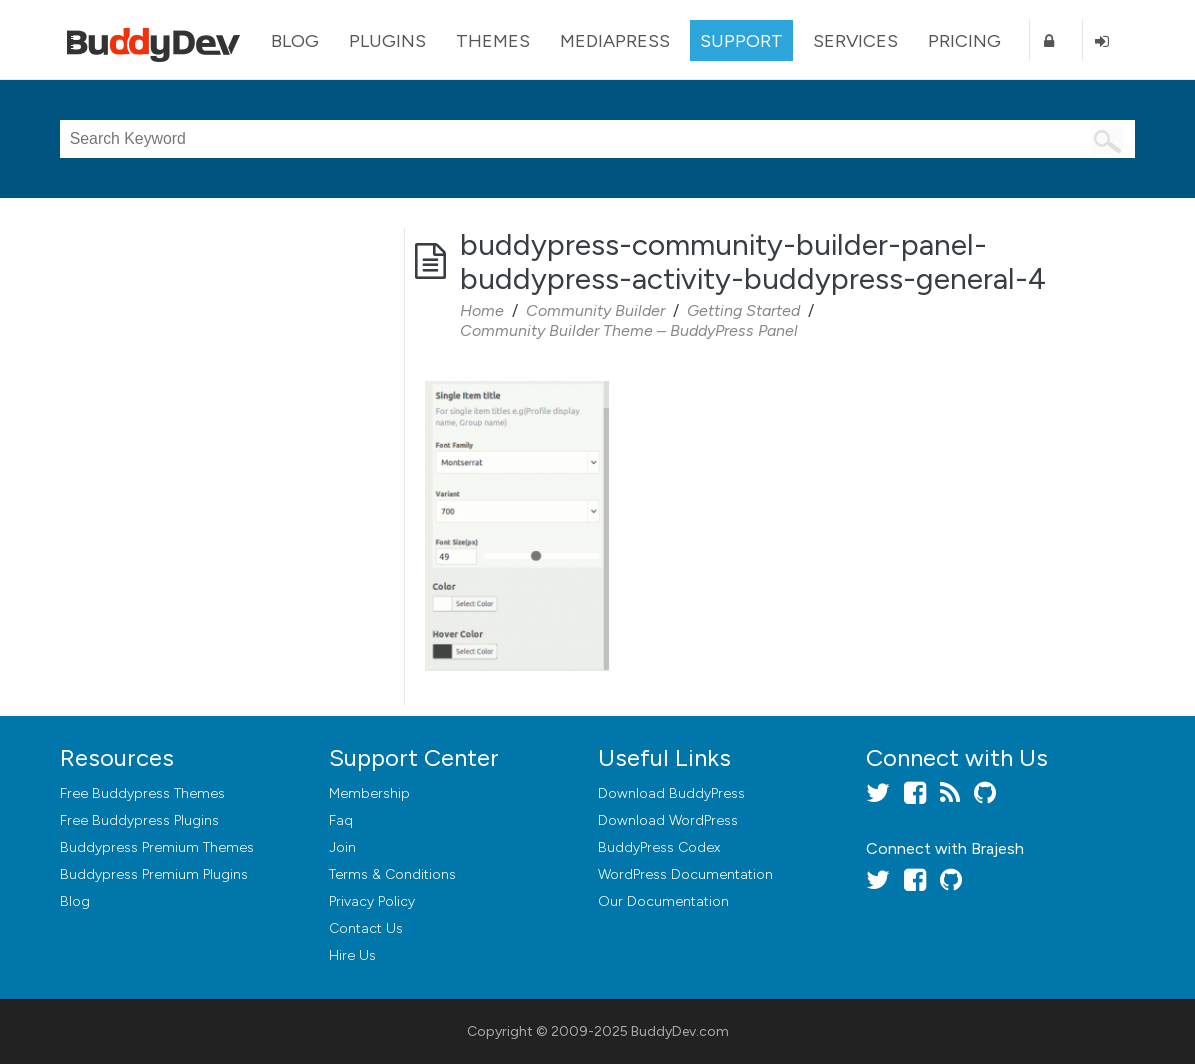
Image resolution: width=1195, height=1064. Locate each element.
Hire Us (352, 955)
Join (342, 847)
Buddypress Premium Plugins (154, 874)
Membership (369, 793)
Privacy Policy (372, 901)
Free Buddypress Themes (142, 793)
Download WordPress (668, 820)
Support (741, 41)
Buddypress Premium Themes (157, 847)
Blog (295, 41)
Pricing (964, 41)
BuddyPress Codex (659, 847)
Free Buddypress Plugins (139, 820)
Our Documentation (663, 901)
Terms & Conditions (392, 874)
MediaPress (615, 41)
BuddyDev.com (680, 1031)
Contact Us (366, 928)
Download (671, 793)
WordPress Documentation (685, 874)
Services (855, 41)
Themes (493, 41)
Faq (341, 820)
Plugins (387, 41)
